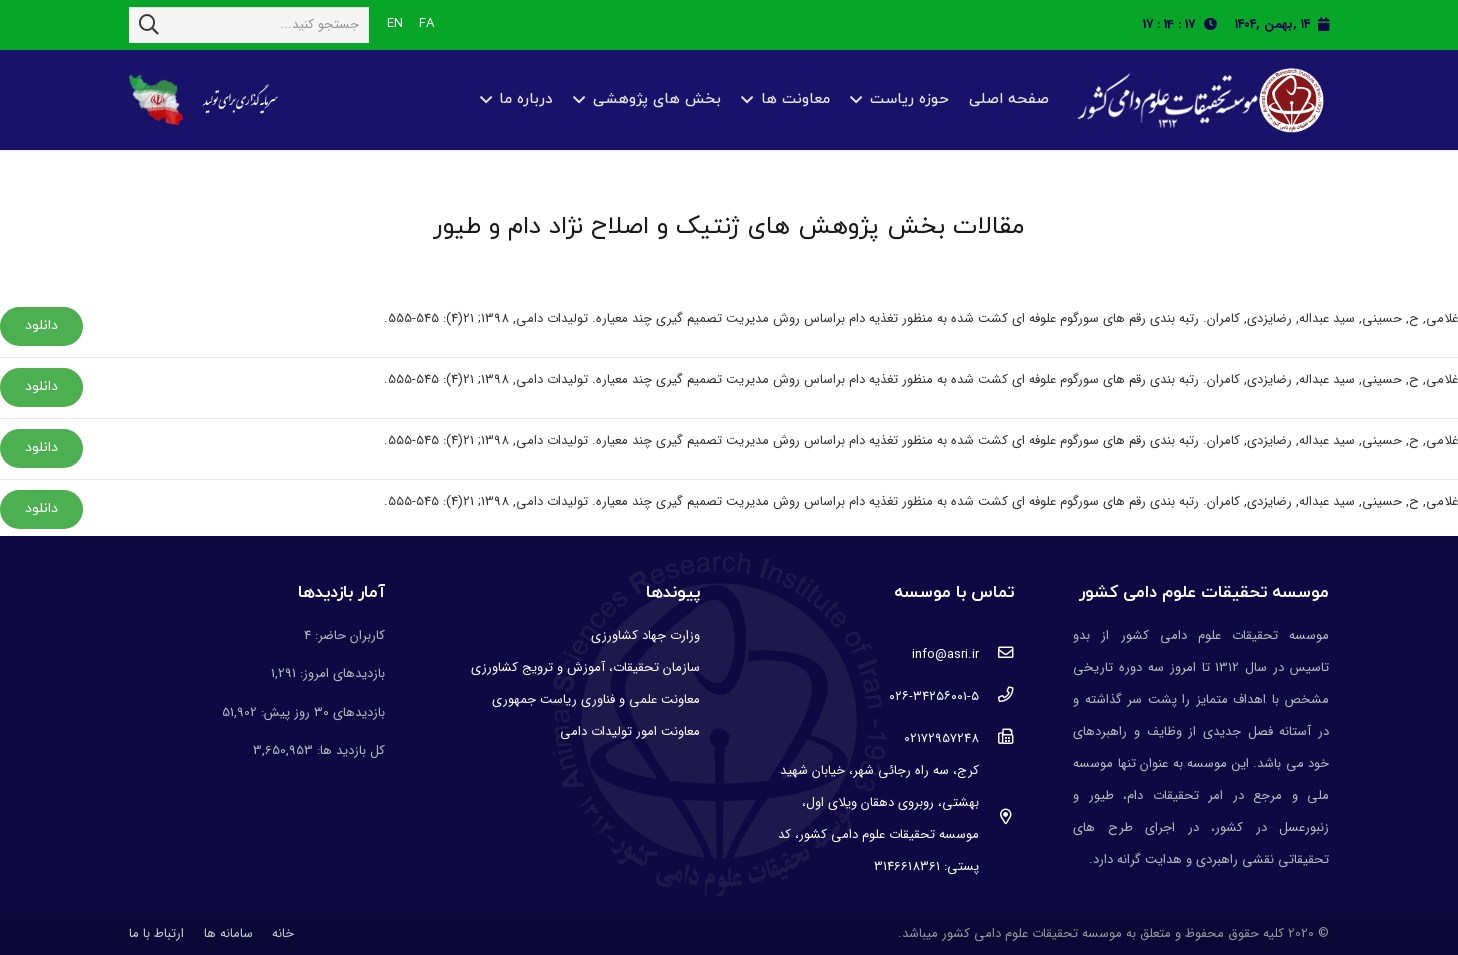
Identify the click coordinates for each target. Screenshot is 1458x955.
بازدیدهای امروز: (340, 673)
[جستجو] (149, 25)
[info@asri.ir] (996, 655)
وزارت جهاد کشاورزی (645, 635)
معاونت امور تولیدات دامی (630, 731)
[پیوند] (1198, 100)
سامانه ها (228, 933)
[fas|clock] (1215, 24)
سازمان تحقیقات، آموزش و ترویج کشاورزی (585, 667)
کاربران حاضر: (348, 635)
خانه (283, 933)
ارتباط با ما (156, 933)
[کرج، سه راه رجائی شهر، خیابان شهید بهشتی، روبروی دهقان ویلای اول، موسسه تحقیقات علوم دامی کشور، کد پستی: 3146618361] (996, 819)
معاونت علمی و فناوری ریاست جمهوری (596, 699)
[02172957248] (996, 739)
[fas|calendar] (1323, 24)
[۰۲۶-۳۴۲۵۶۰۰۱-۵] (996, 697)
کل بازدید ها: (349, 750)
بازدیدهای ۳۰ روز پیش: (321, 712)
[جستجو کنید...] (249, 25)
